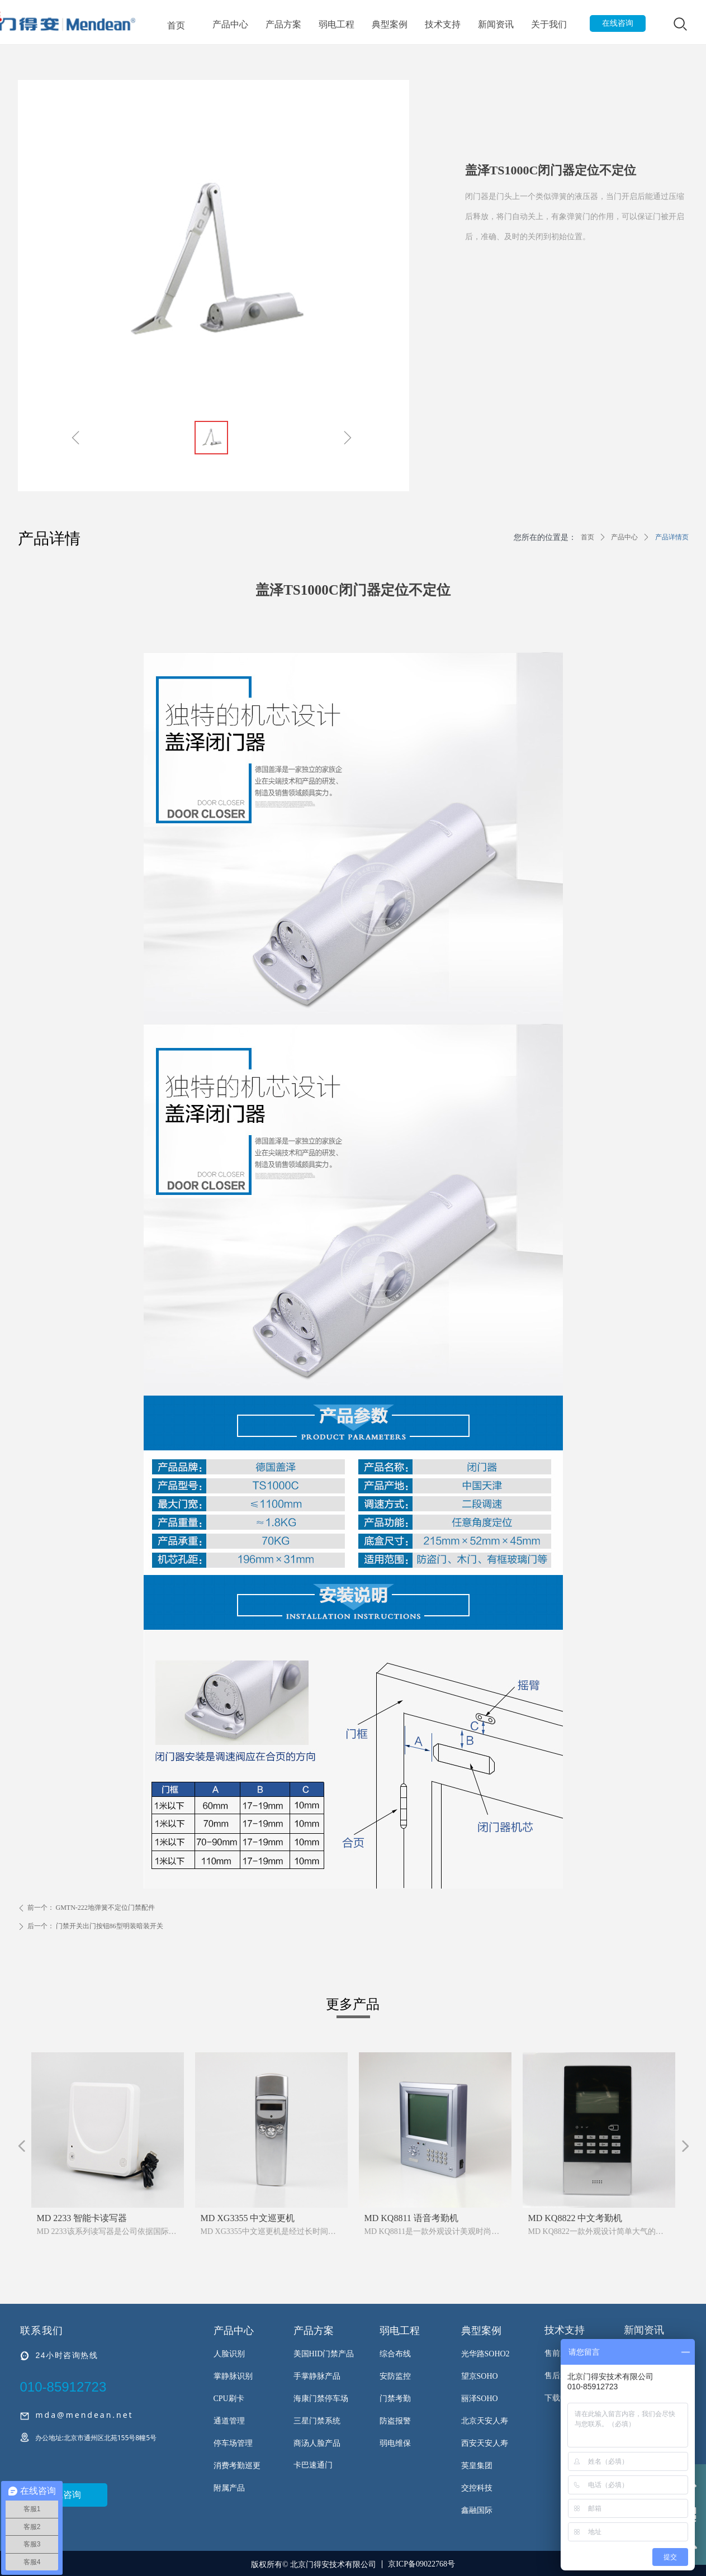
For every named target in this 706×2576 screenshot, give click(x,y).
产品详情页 (672, 537)
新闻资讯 (496, 24)
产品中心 (230, 24)
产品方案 (283, 24)
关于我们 (549, 24)
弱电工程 (336, 24)
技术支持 (443, 24)
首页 (176, 25)
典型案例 (390, 24)
